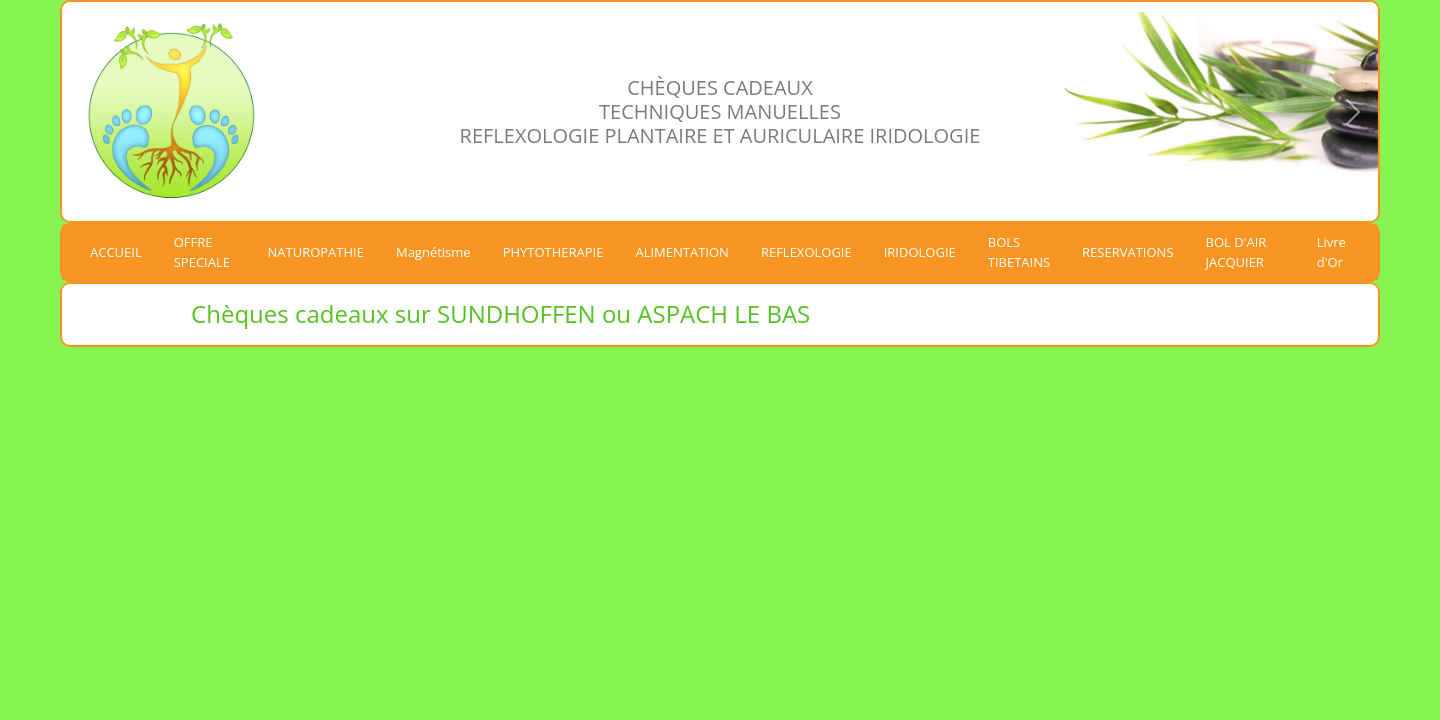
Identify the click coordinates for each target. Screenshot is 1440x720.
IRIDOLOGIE (920, 252)
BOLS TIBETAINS (1019, 252)
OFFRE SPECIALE (202, 252)
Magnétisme (433, 252)
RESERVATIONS (1127, 252)
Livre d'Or (1331, 252)
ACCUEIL (116, 252)
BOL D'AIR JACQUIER (1236, 252)
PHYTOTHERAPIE (553, 252)
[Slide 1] (1213, 184)
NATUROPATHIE (316, 252)
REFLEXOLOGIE (806, 252)
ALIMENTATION (681, 252)
